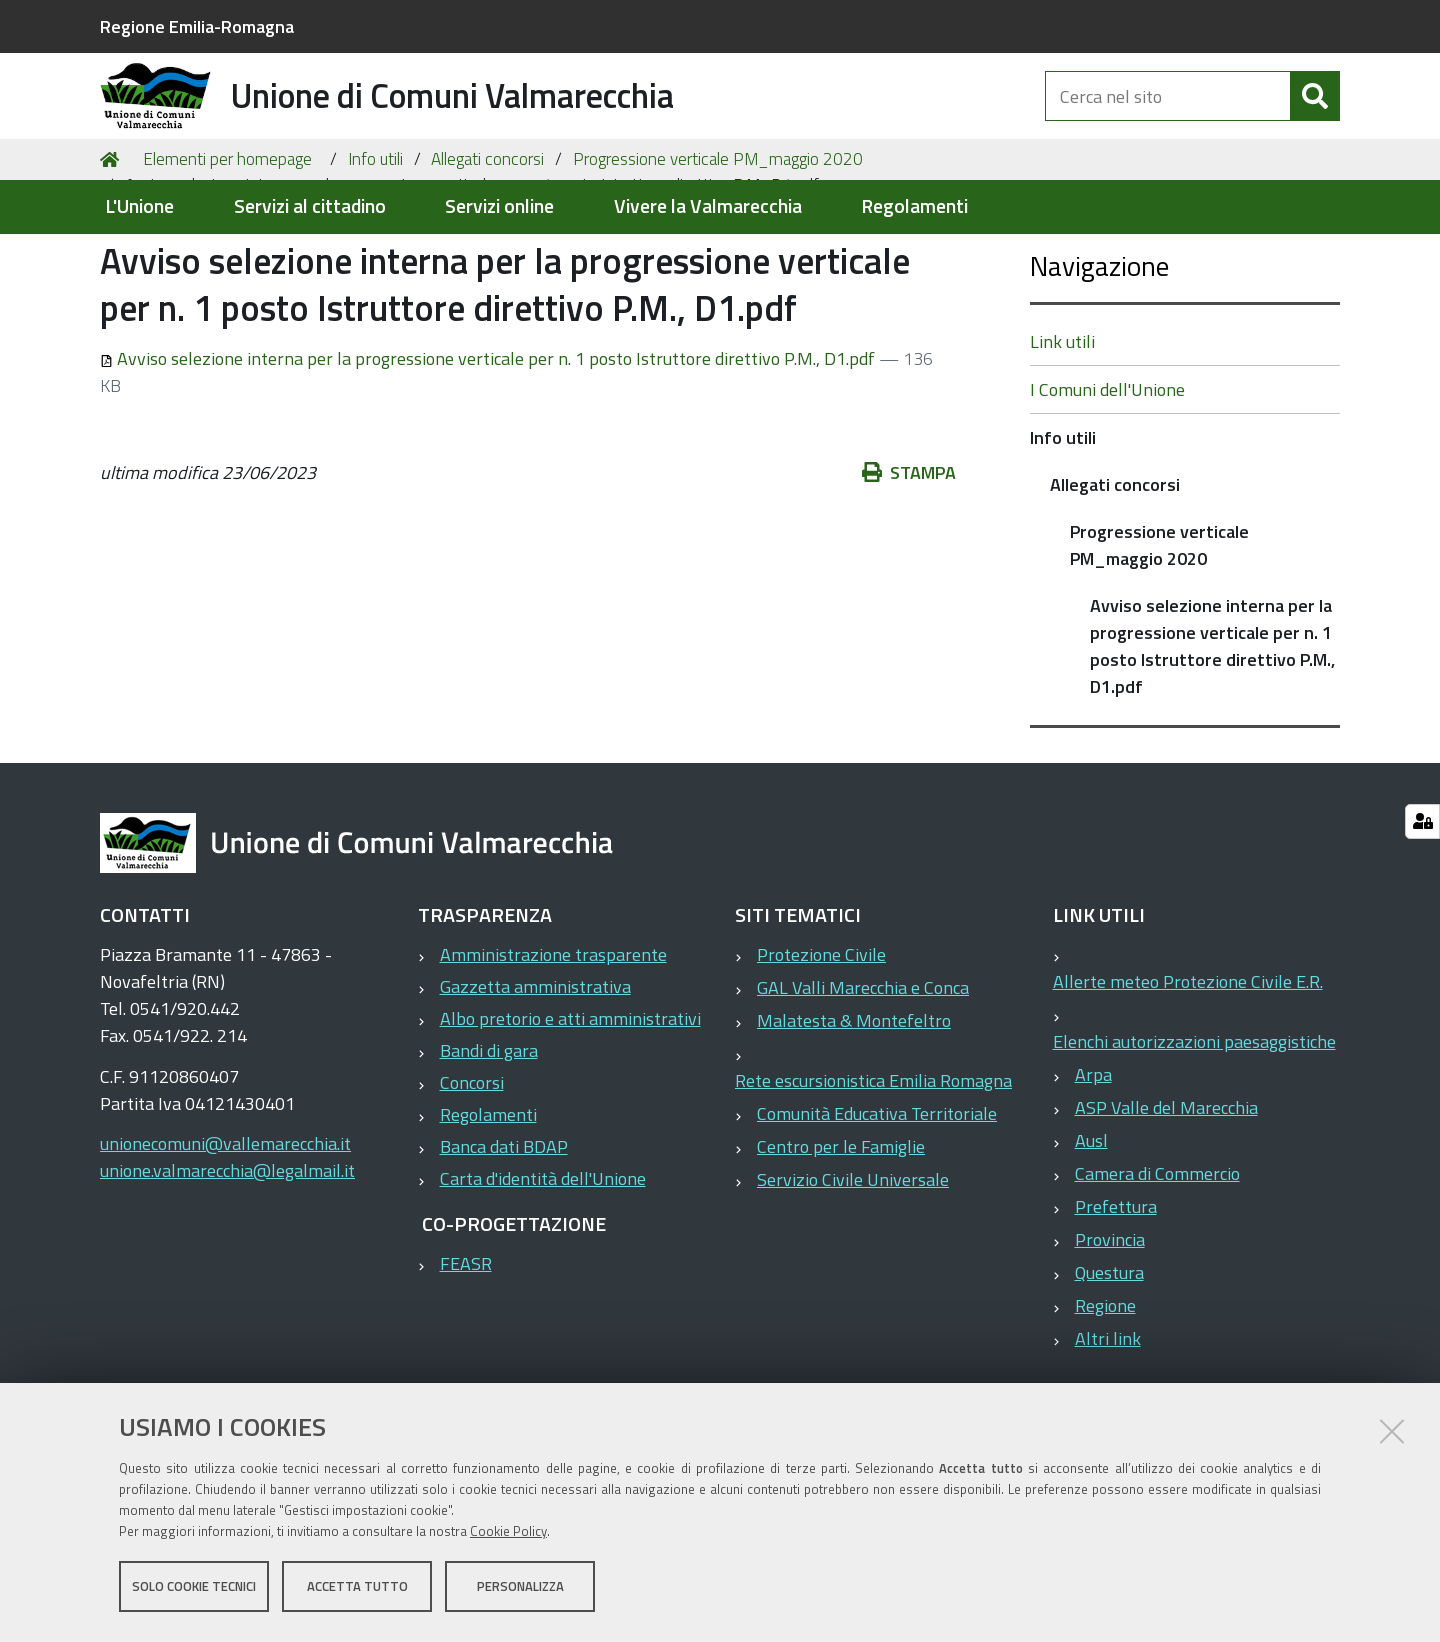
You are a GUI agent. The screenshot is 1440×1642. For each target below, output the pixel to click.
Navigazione (1099, 362)
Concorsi (472, 1179)
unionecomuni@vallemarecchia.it (225, 1240)
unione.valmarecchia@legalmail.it (227, 1267)
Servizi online (499, 206)
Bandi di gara (489, 1147)
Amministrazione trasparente (553, 1051)
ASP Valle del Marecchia (1166, 1204)
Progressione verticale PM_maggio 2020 (718, 256)
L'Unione (139, 206)
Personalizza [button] (520, 1590)
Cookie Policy (508, 1535)
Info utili (375, 256)
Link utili (1062, 438)
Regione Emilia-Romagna (197, 26)
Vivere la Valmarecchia (708, 206)
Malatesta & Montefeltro (854, 1117)
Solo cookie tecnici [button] (194, 1590)
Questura (1109, 1369)
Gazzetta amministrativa (535, 1083)
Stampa (919, 569)
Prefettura (1116, 1303)
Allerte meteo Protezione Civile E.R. (1188, 1078)
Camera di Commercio (1157, 1270)
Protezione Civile (821, 1051)
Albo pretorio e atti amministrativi (570, 1115)
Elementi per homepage (227, 256)
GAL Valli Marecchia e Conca (863, 1084)
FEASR (466, 1360)
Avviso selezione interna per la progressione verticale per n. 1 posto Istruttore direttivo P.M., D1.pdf (489, 455)
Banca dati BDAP (504, 1243)
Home (113, 257)
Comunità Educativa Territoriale (877, 1210)
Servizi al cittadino (310, 206)
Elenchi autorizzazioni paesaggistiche (1194, 1138)
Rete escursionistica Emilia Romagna (873, 1177)
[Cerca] (1315, 118)
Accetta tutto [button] (357, 1590)
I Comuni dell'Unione (1107, 486)
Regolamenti (914, 206)
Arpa (1093, 1171)
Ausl (1091, 1237)
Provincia (1110, 1336)
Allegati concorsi (487, 256)
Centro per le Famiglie (841, 1243)
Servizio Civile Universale (853, 1276)
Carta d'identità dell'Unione (543, 1275)
